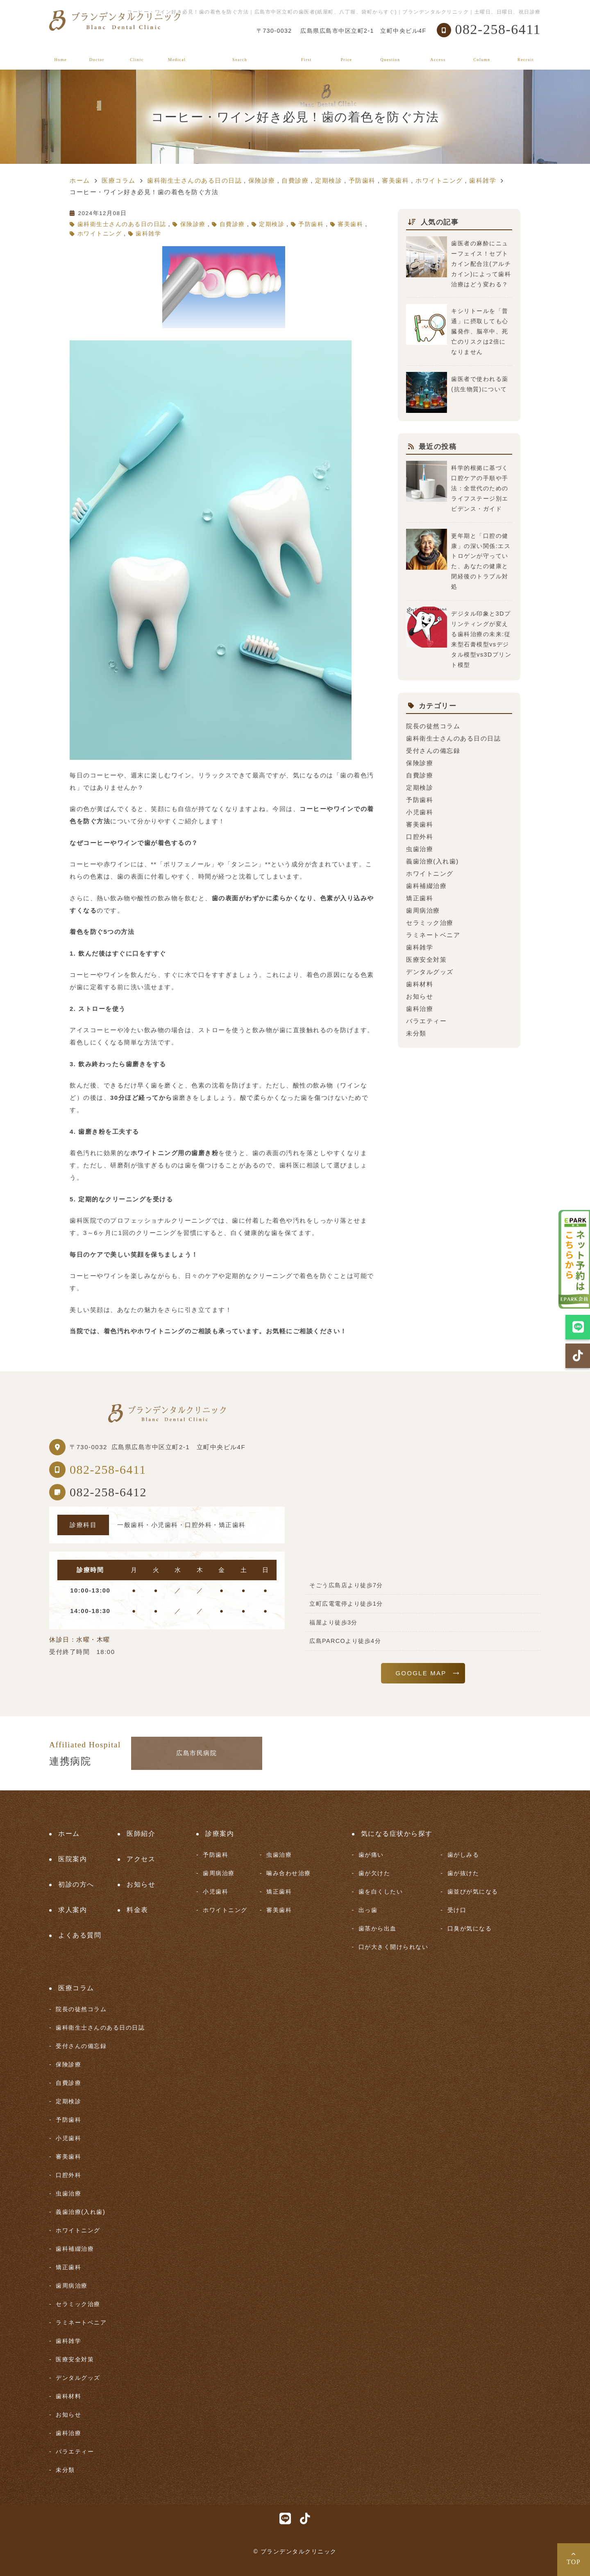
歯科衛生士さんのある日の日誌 (121, 224)
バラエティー (426, 1020)
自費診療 (232, 224)
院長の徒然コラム (433, 726)
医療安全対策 (426, 959)
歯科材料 (419, 984)
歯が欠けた (374, 1873)
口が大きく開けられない (394, 1947)
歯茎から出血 (378, 1928)
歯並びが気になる (472, 1891)
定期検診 (271, 224)
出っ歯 (368, 1910)
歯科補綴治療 (426, 885)
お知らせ (419, 996)
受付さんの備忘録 (433, 750)
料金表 (346, 54)
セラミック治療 (430, 922)
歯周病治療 (423, 910)
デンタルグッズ (430, 971)
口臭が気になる (469, 1928)
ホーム (60, 54)
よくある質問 (390, 54)
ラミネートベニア (433, 934)
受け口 (457, 1910)
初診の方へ (306, 54)
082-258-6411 (108, 1469)
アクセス (438, 54)
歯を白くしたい (381, 1891)
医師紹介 (97, 54)
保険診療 (193, 224)
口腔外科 (419, 836)
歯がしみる (463, 1854)
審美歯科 (350, 224)
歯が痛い (371, 1854)
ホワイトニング (99, 234)
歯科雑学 (148, 234)
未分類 (416, 1033)
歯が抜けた (463, 1873)
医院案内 (137, 54)
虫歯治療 (419, 848)
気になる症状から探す (240, 54)
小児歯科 (419, 812)
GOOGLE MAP (420, 1673)
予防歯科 (311, 224)
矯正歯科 (419, 898)
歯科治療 (419, 1008)
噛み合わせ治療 (288, 1873)
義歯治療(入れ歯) (432, 861)
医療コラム (482, 54)
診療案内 (177, 54)
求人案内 (526, 54)
